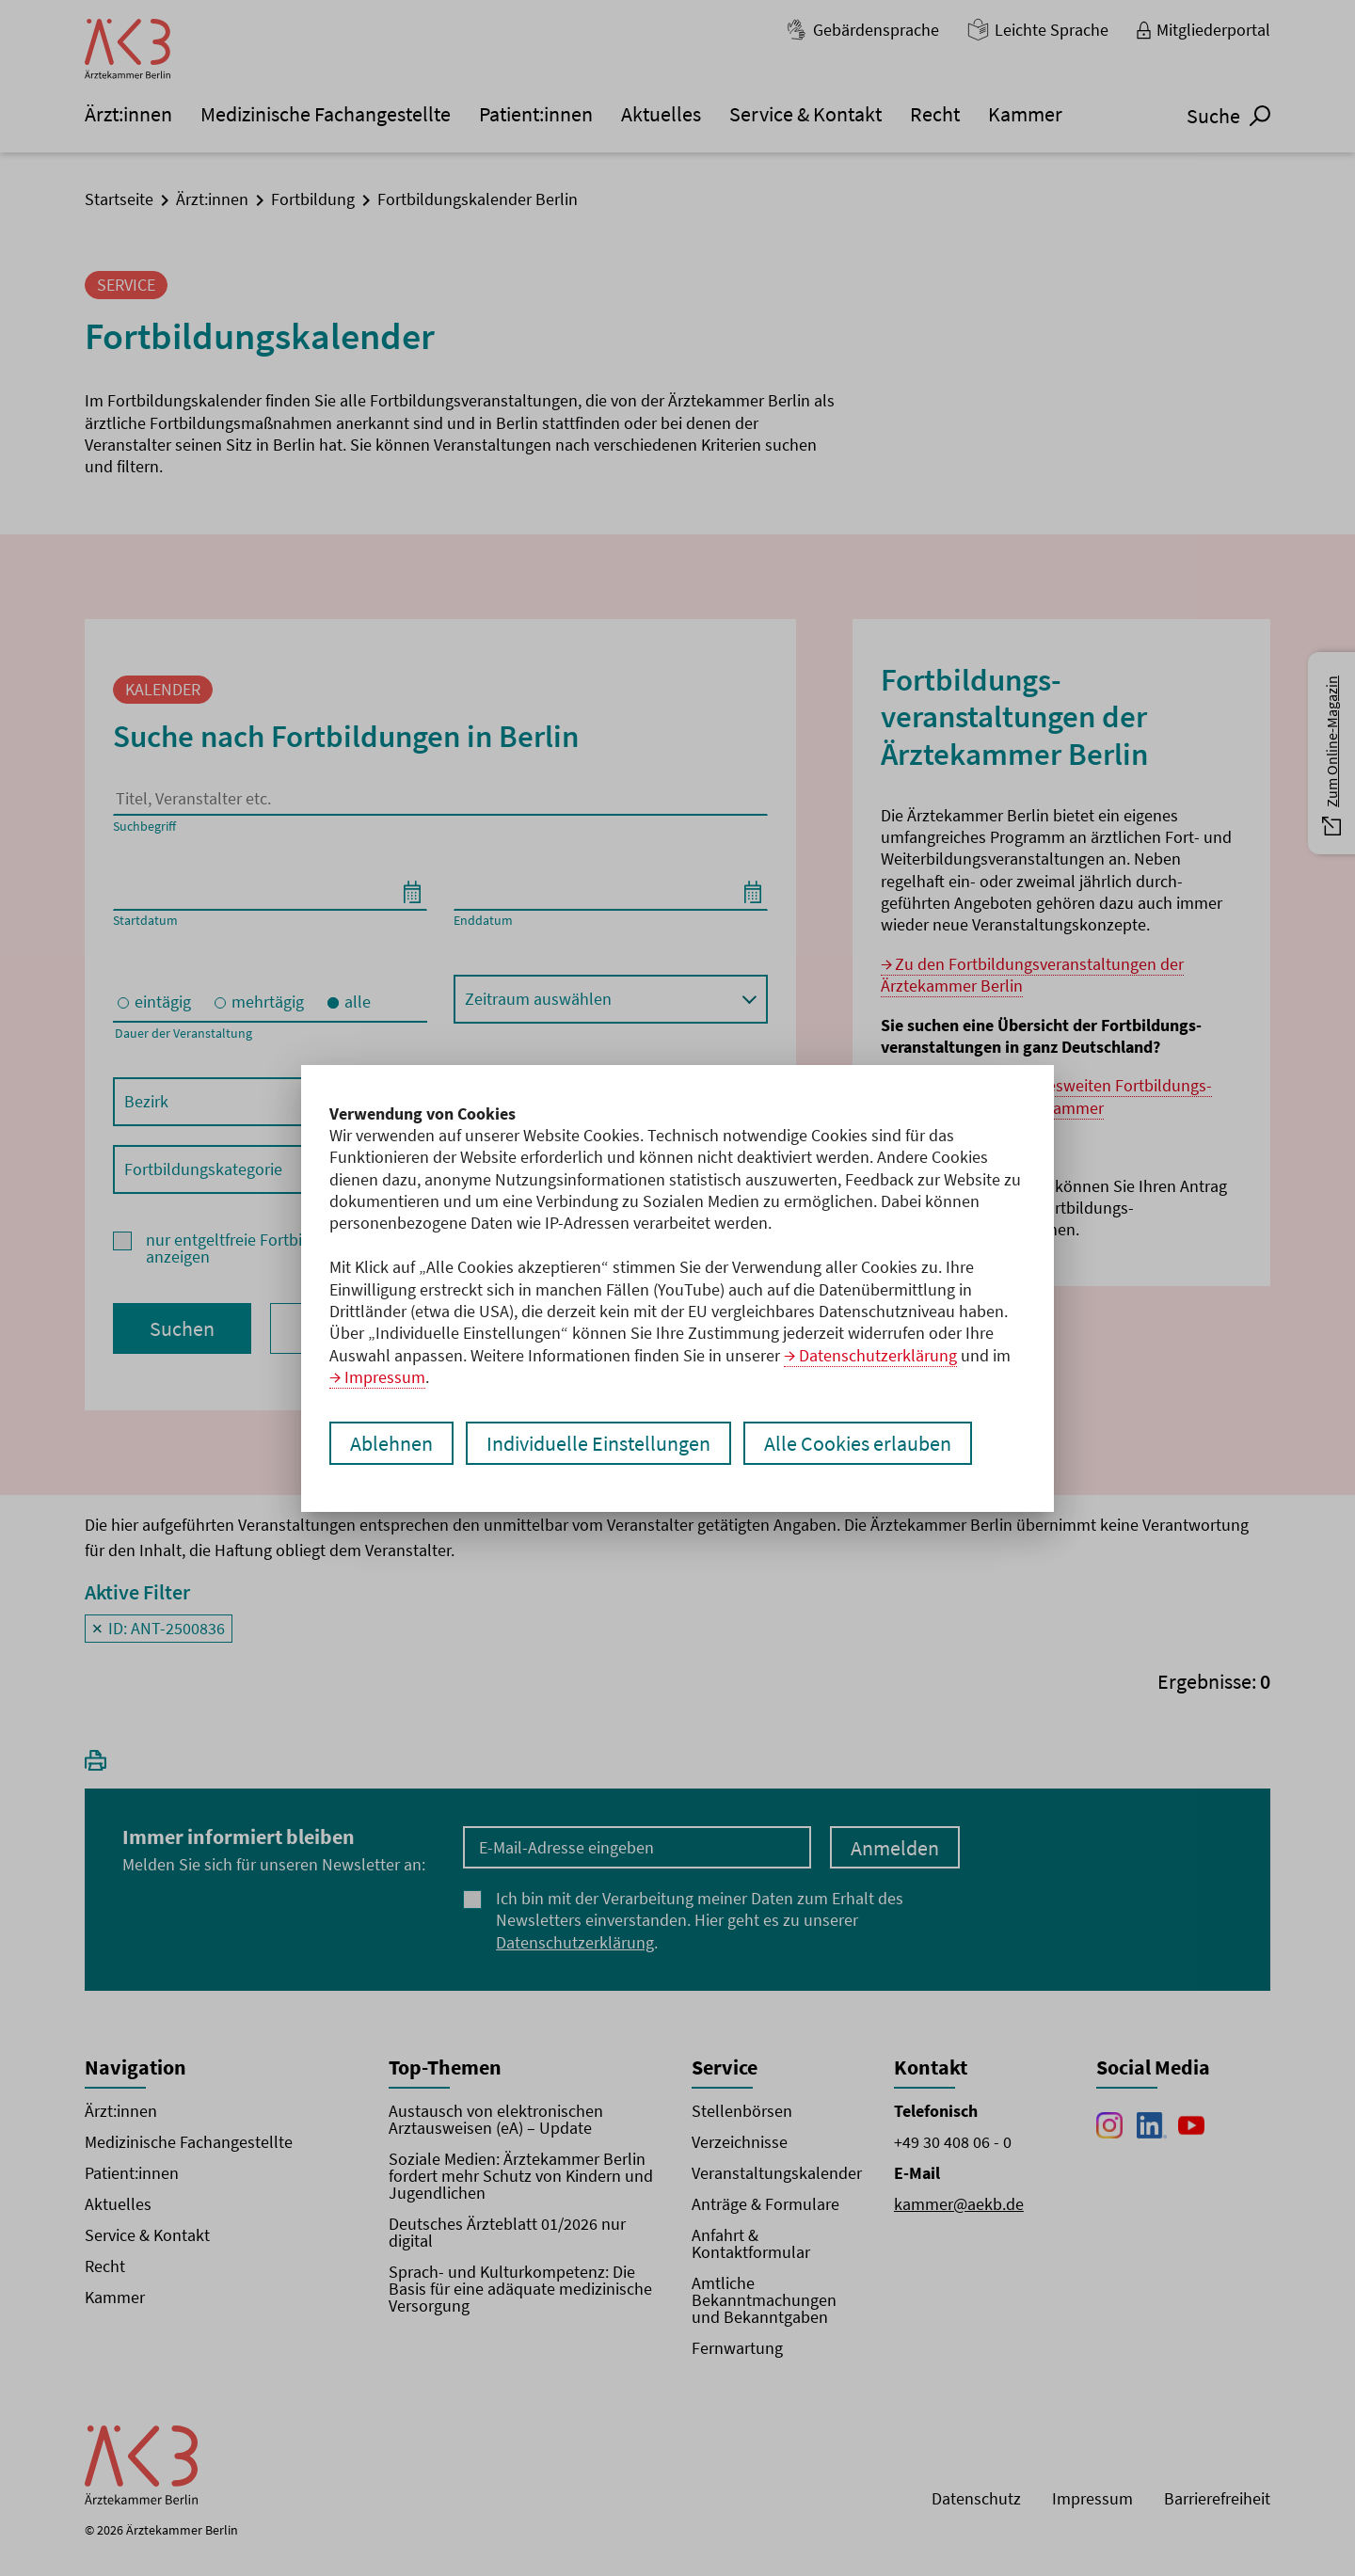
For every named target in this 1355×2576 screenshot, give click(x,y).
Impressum (384, 1377)
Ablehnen (391, 1443)
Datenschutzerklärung (878, 1355)
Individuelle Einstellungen (598, 1443)
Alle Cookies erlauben (857, 1443)
